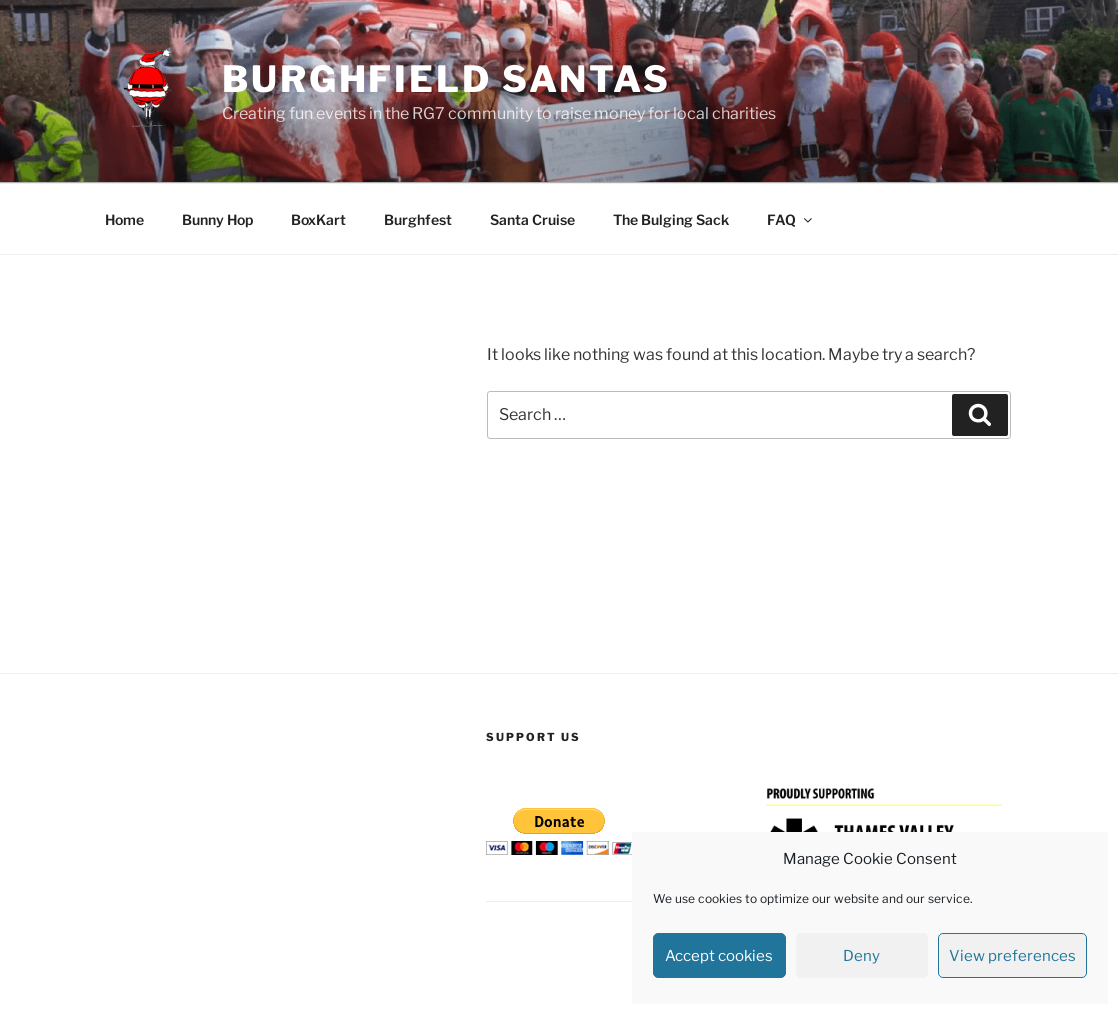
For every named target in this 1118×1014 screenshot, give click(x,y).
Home (124, 219)
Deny (861, 956)
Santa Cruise (532, 219)
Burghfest (418, 219)
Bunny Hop (217, 219)
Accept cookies (719, 956)
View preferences (1012, 956)
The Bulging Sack (671, 219)
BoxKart (318, 219)
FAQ (791, 219)
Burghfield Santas (446, 79)
